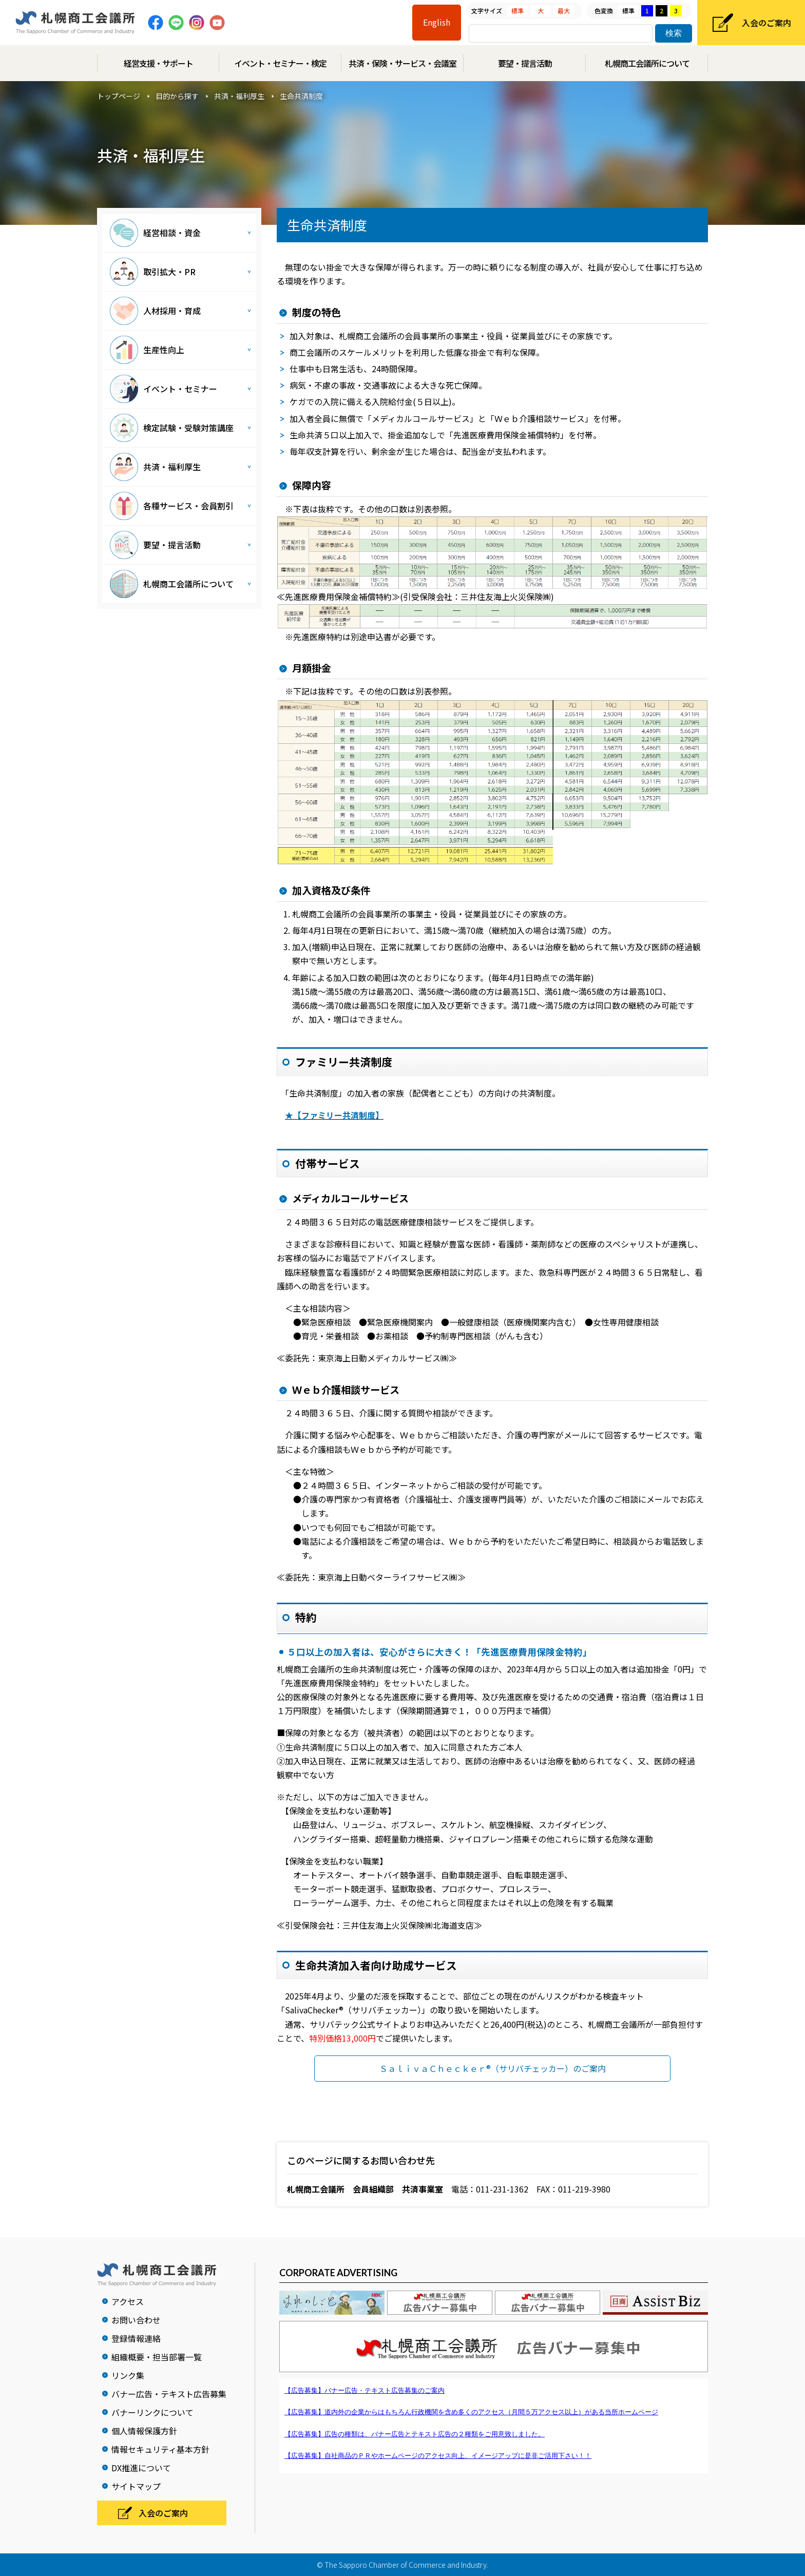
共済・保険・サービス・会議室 (402, 63)
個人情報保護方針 (144, 2431)
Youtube (217, 22)
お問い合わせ (136, 2320)
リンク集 (127, 2375)
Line (176, 22)
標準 (517, 10)
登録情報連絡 (136, 2338)
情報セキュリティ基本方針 (160, 2449)
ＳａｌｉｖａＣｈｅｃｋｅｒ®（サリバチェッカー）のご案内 (492, 2068)
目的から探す (177, 96)
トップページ (118, 96)
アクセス (127, 2301)
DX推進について (141, 2468)
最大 (564, 10)
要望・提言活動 (525, 63)
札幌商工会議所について (647, 63)
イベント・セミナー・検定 (280, 63)
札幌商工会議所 (75, 23)
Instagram (196, 22)
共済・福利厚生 (239, 96)
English (436, 22)
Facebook (155, 22)
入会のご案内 (766, 22)
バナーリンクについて (152, 2412)
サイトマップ (136, 2486)
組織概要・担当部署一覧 (156, 2357)
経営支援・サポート (158, 63)
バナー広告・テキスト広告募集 (168, 2394)
